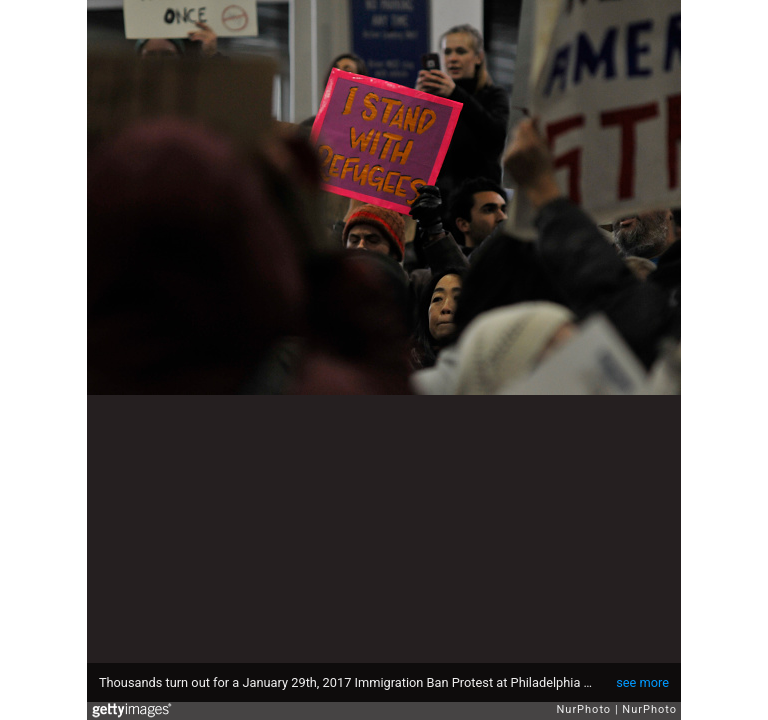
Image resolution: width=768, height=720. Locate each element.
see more (642, 682)
